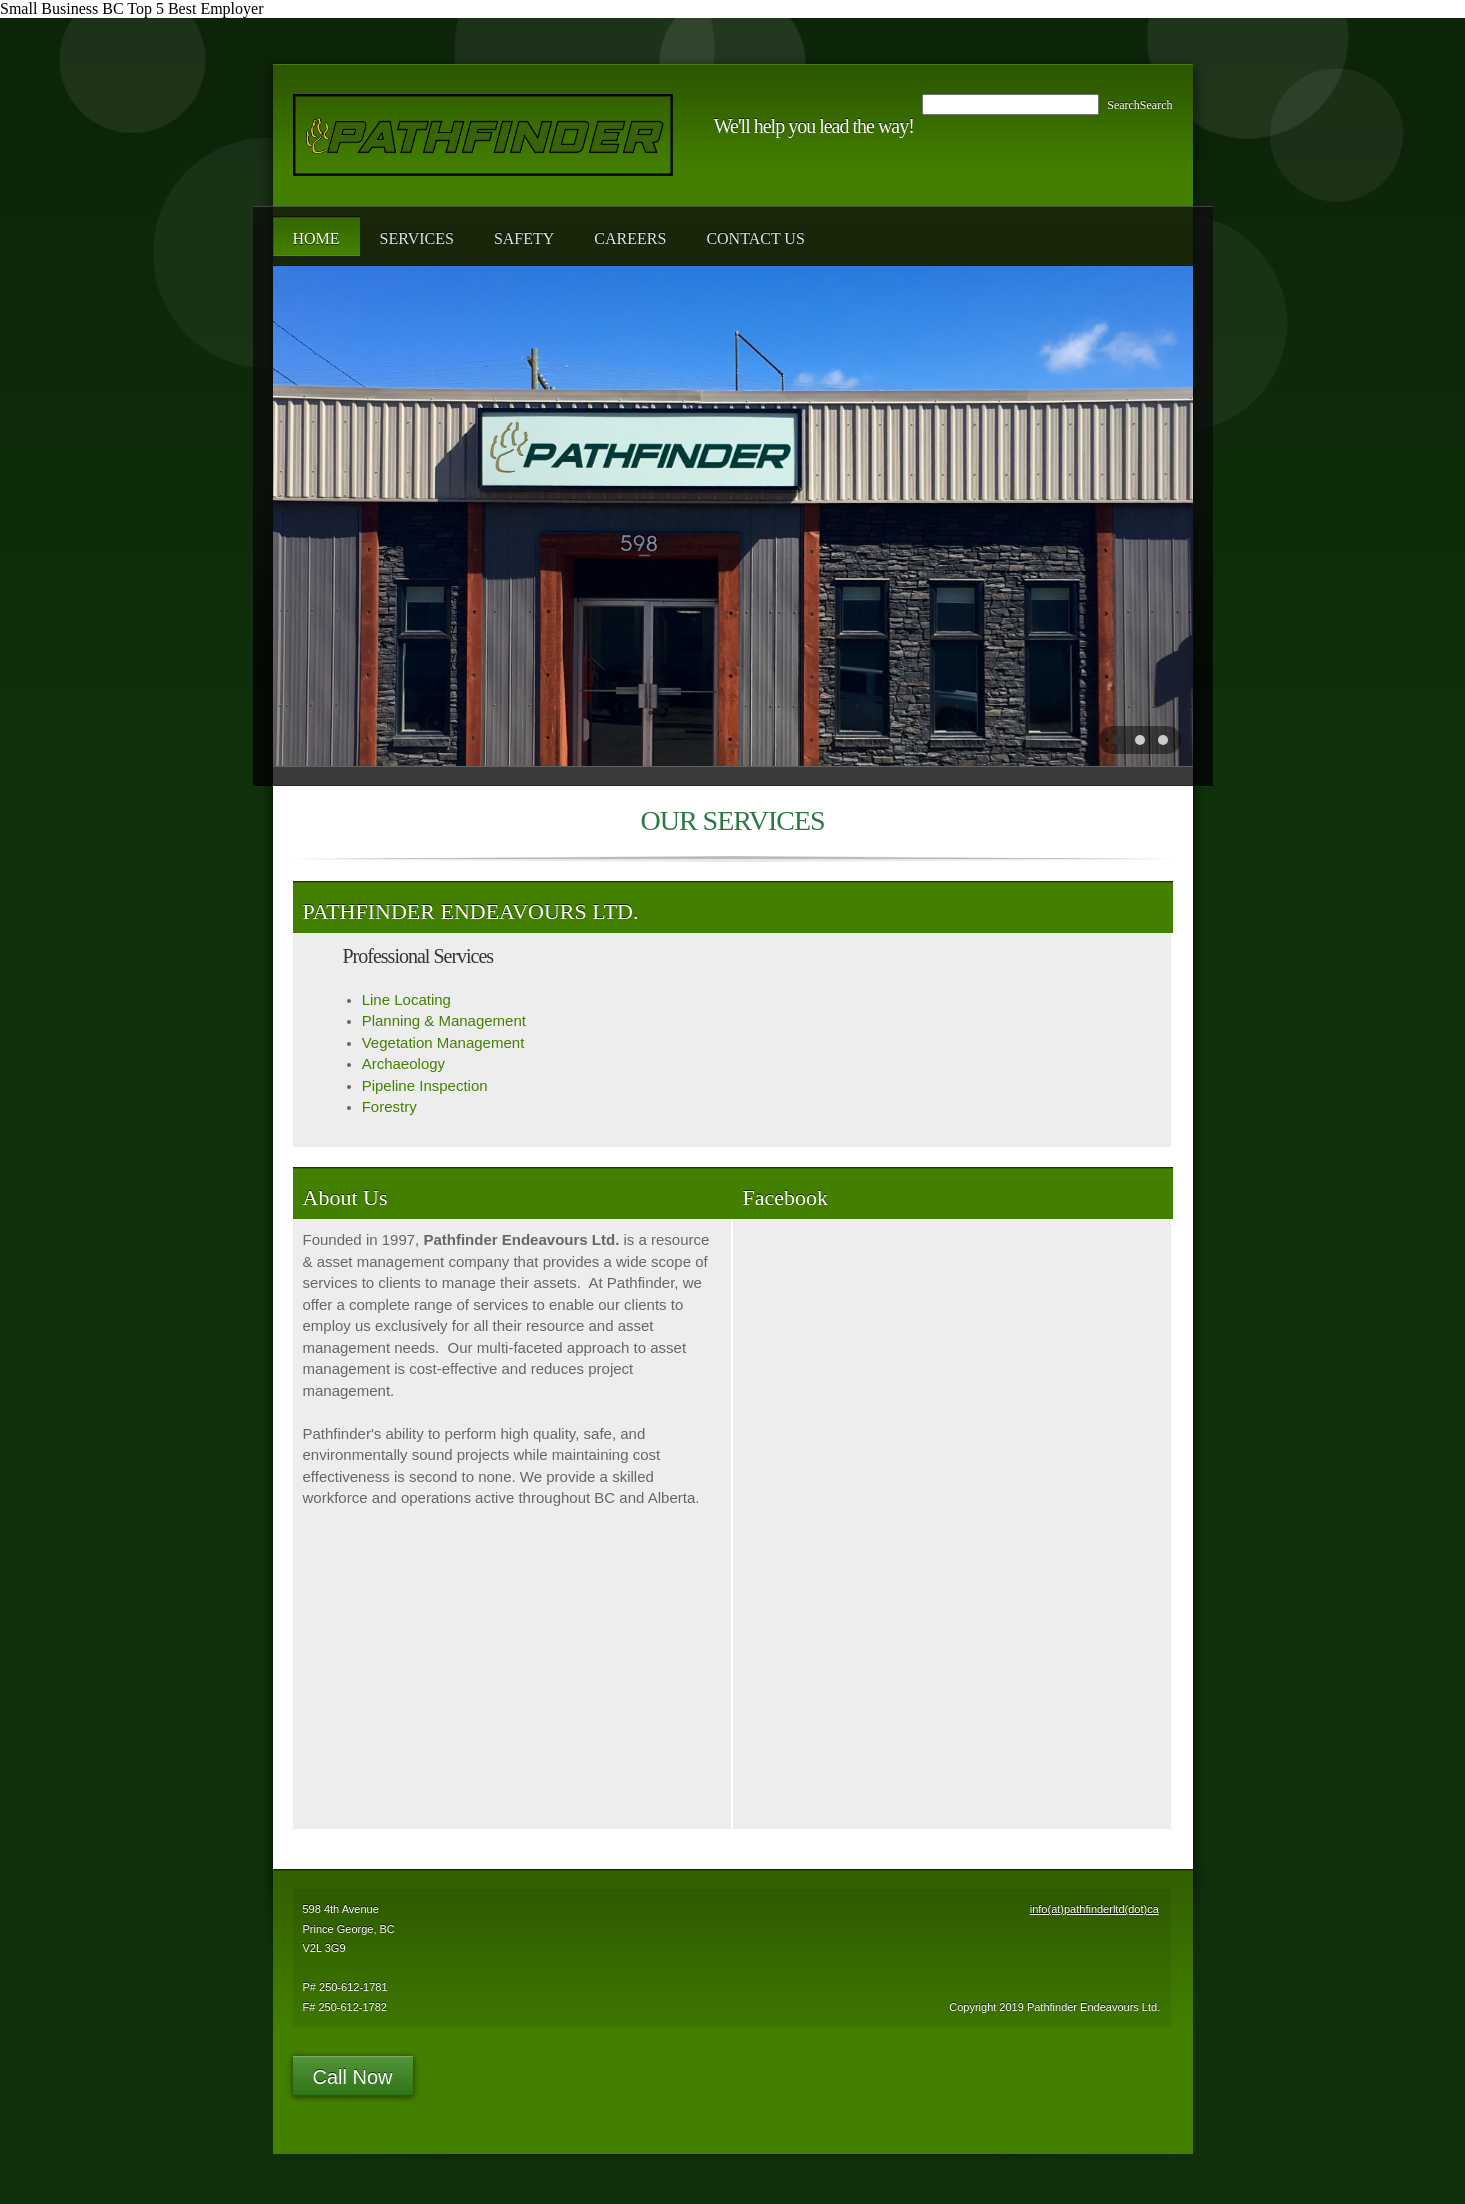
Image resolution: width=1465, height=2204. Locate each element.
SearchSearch (1139, 105)
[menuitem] (316, 236)
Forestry (389, 1106)
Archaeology (403, 1063)
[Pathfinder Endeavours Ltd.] (483, 135)
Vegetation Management (443, 1042)
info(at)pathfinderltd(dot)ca (1094, 1909)
